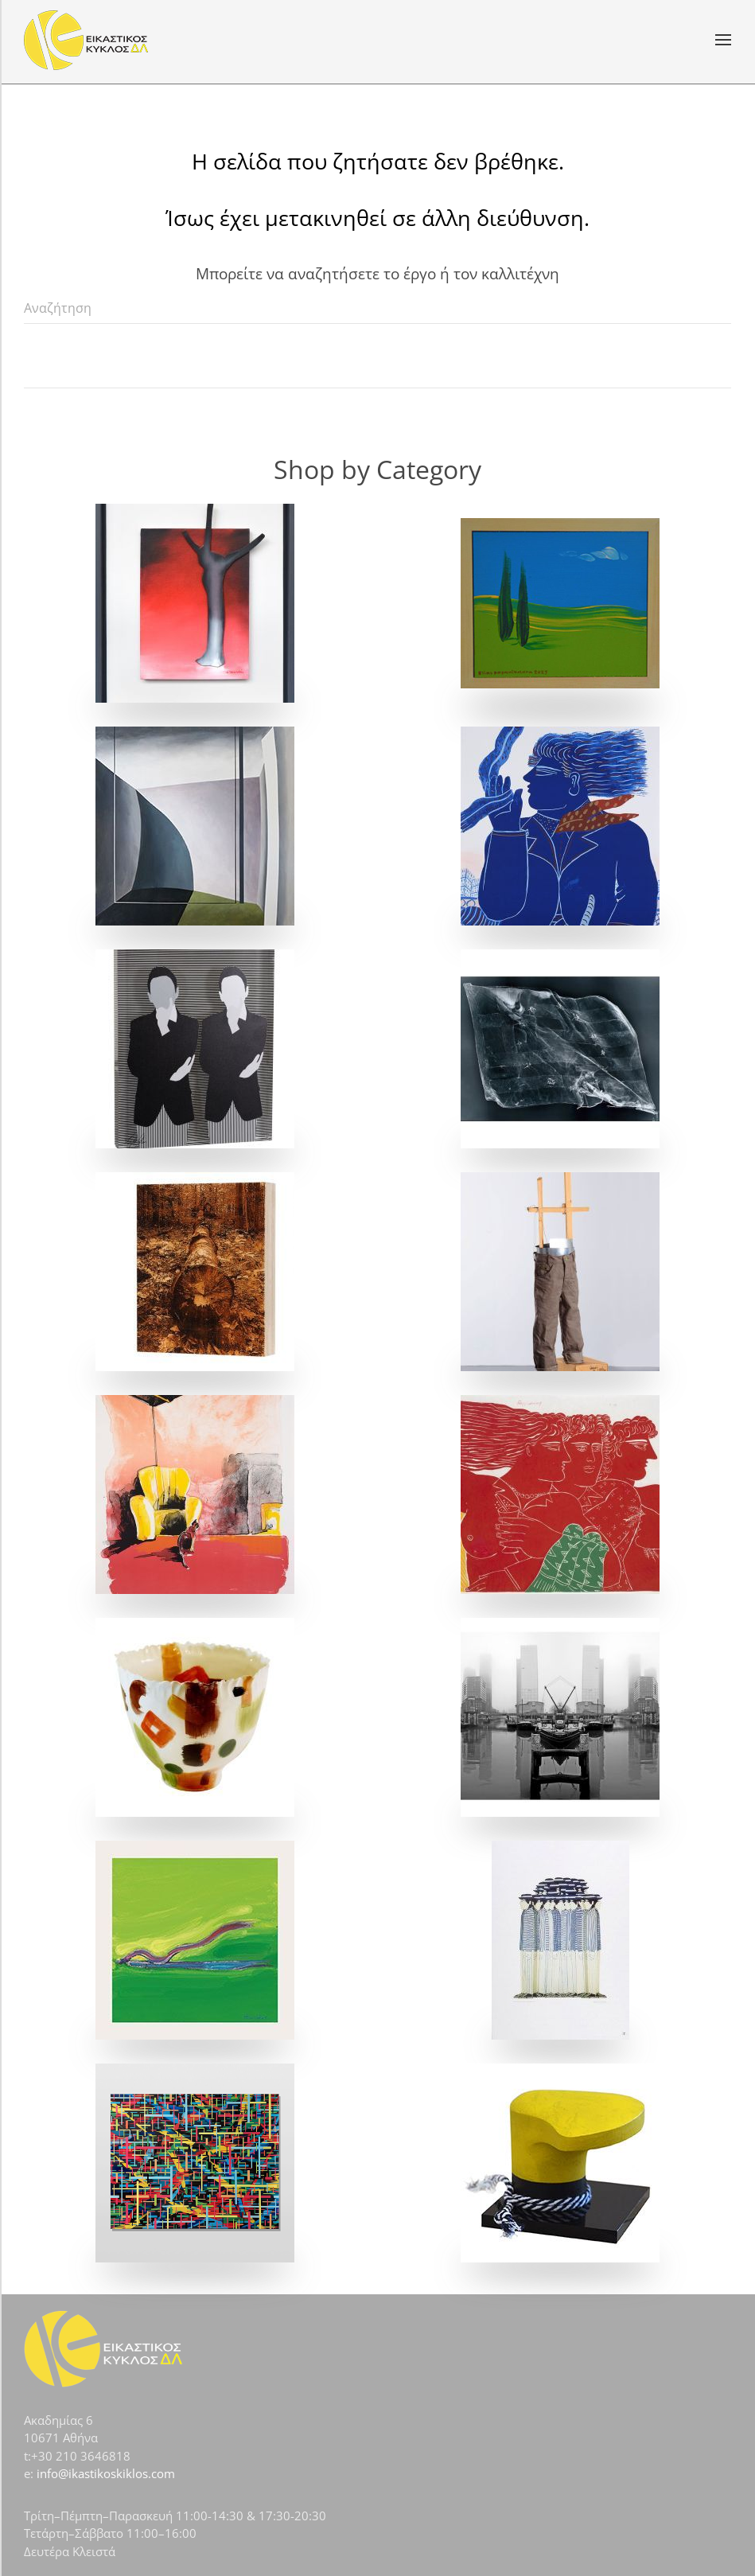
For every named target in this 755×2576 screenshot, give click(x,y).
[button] (723, 40)
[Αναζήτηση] (377, 308)
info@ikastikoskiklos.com (106, 2473)
